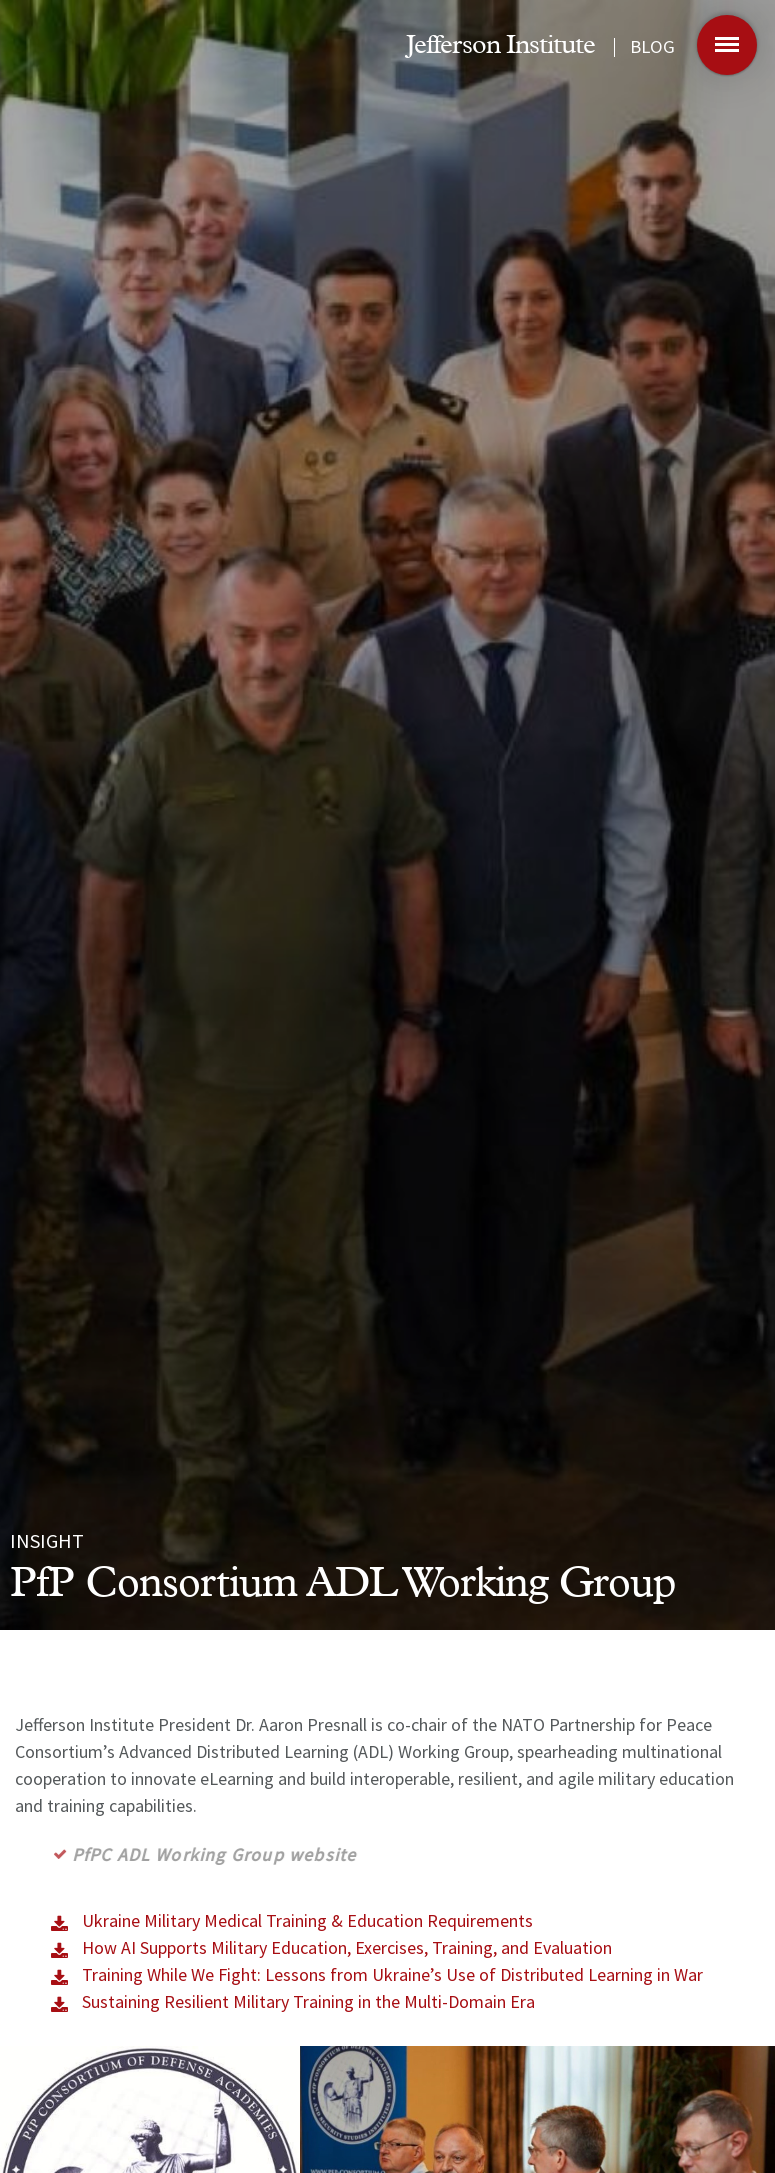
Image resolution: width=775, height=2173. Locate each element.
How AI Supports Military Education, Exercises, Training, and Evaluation (347, 1947)
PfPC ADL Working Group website (218, 1854)
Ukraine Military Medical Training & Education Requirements (307, 1920)
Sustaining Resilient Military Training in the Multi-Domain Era (308, 2001)
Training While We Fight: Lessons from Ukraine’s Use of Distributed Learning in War (392, 1974)
